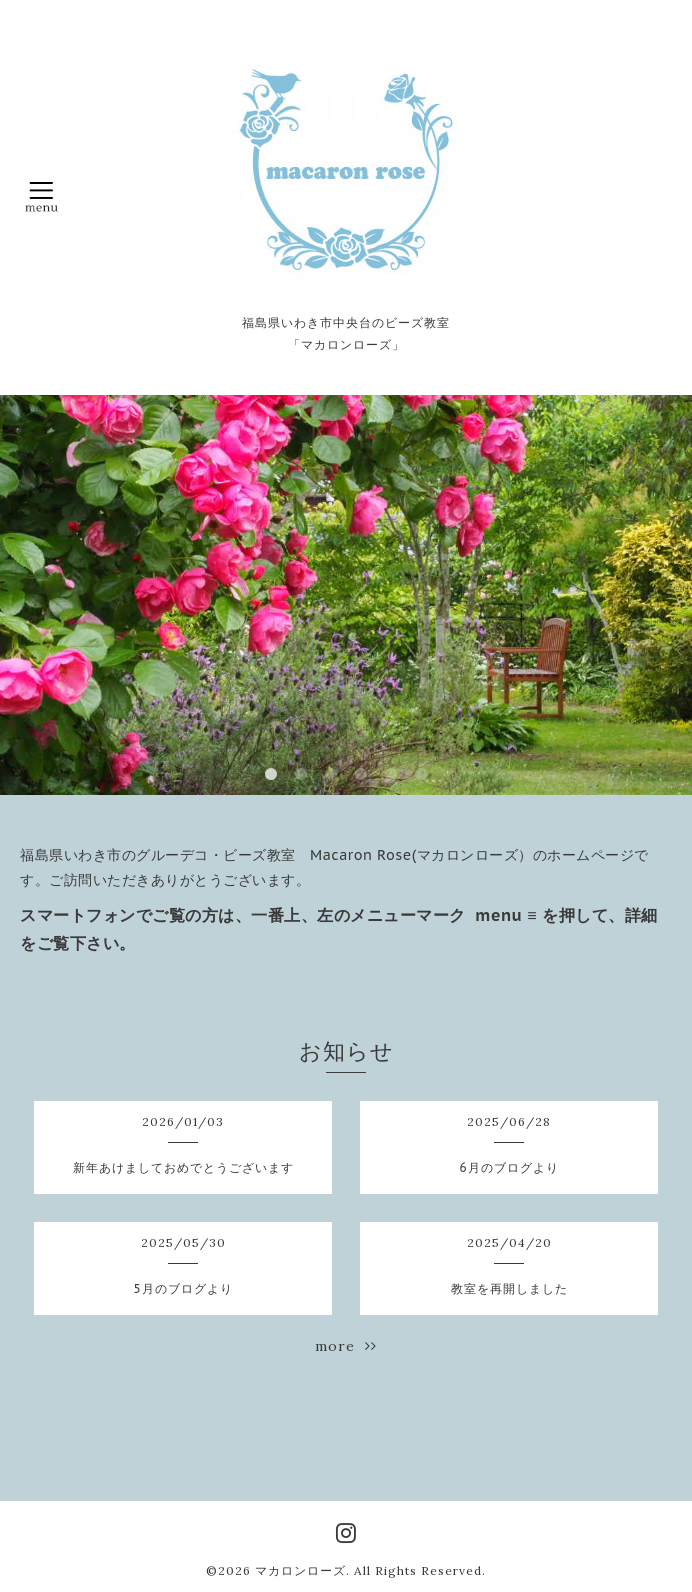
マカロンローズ (300, 1570)
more (346, 1346)
